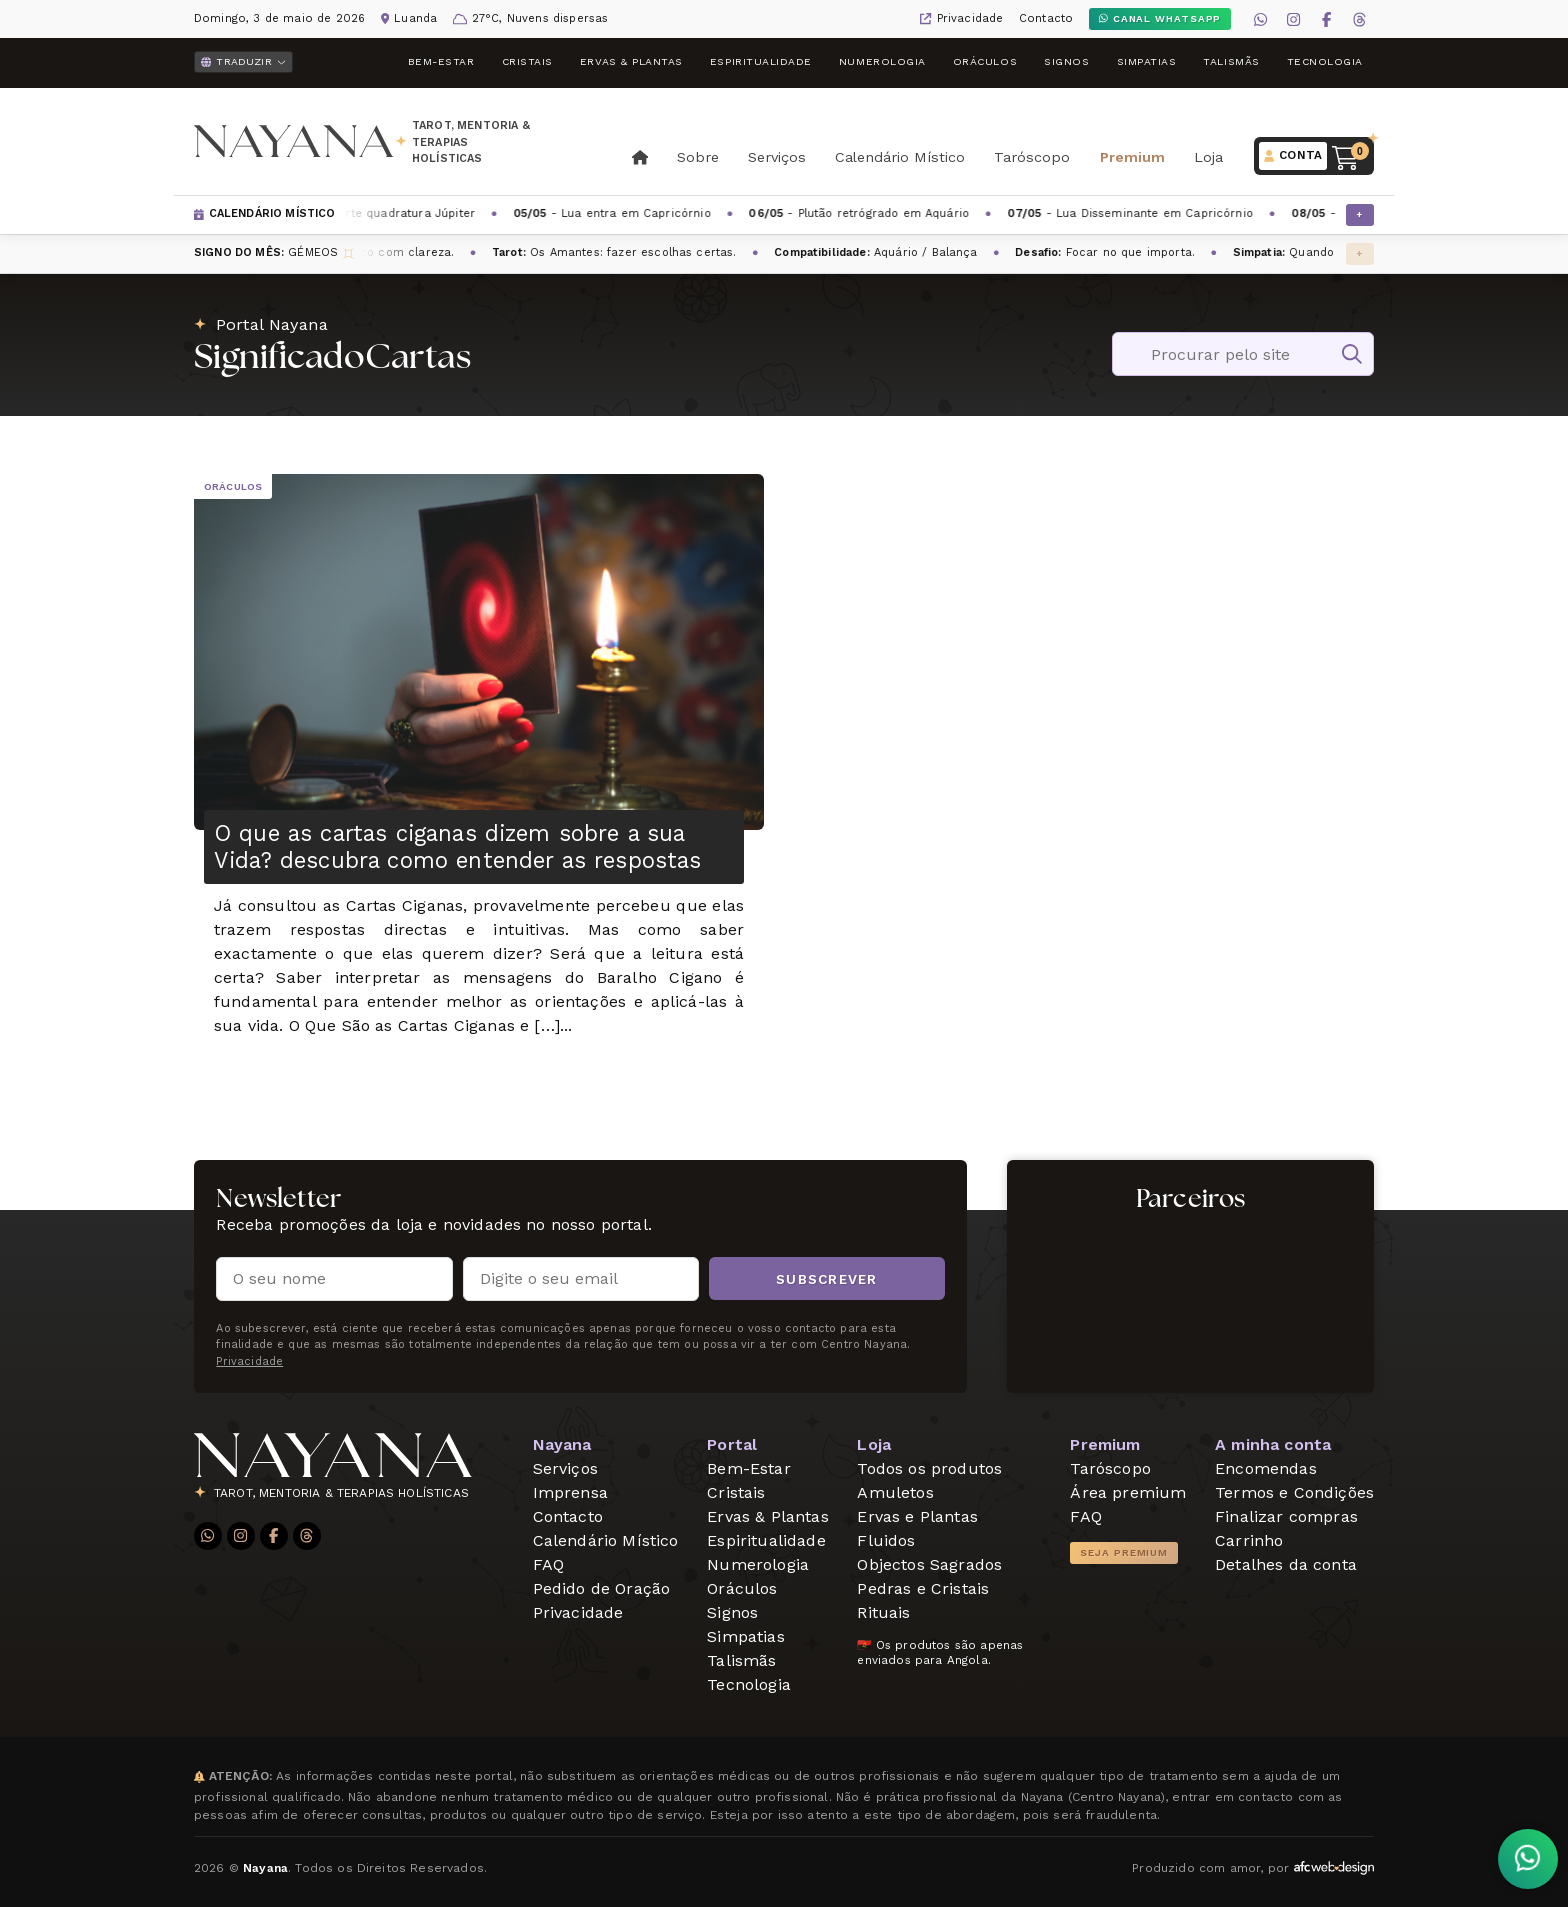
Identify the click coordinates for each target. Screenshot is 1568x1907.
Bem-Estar (441, 61)
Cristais (527, 61)
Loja (1208, 157)
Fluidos (886, 1540)
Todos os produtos (929, 1468)
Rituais (883, 1612)
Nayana (562, 1444)
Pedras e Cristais (923, 1588)
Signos (1066, 61)
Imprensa (570, 1492)
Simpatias (1147, 61)
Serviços (777, 157)
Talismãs (1231, 61)
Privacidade (970, 18)
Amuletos (895, 1492)
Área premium (1128, 1492)
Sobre (698, 157)
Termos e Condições (1294, 1492)
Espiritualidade (761, 61)
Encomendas (1266, 1468)
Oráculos (985, 61)
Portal (732, 1444)
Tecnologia (1325, 61)
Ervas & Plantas (631, 61)
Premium (1132, 157)
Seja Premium (1124, 1552)
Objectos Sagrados (929, 1564)
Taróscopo (1032, 157)
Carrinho (1249, 1540)
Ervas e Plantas (917, 1516)
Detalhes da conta (1286, 1564)
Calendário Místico (900, 157)
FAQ (548, 1564)
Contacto (1046, 18)
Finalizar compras (1286, 1516)
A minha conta (1273, 1444)
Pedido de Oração (602, 1588)
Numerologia (882, 61)
